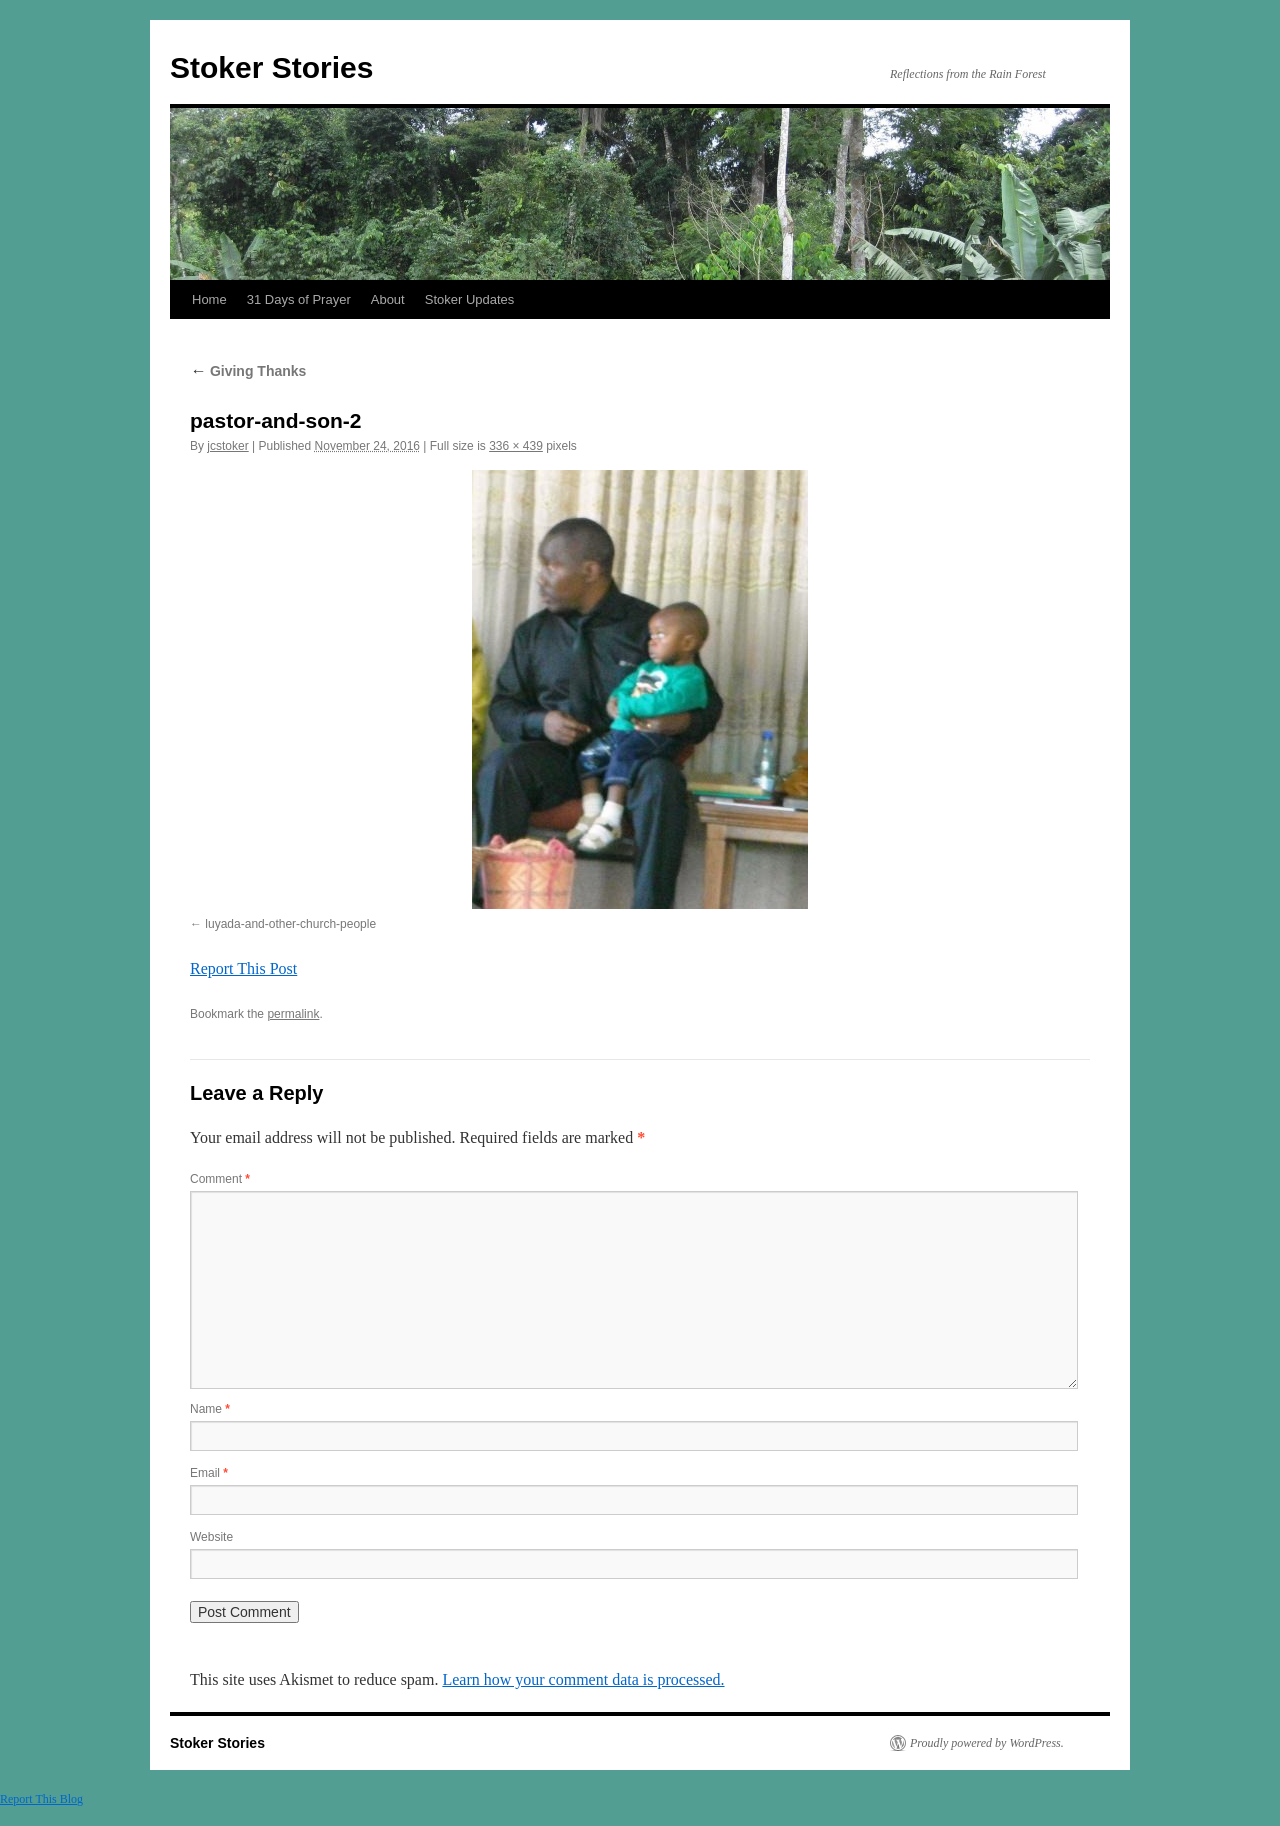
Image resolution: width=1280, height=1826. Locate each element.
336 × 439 (516, 446)
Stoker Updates (470, 299)
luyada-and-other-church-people (290, 924)
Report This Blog (41, 1799)
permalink (293, 1014)
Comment (220, 1179)
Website (211, 1537)
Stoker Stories (271, 67)
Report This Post (243, 968)
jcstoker (227, 446)
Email (209, 1473)
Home (209, 299)
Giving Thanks (248, 371)
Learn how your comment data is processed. (583, 1679)
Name (210, 1409)
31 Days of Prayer (299, 299)
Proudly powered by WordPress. (987, 1743)
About (388, 299)
